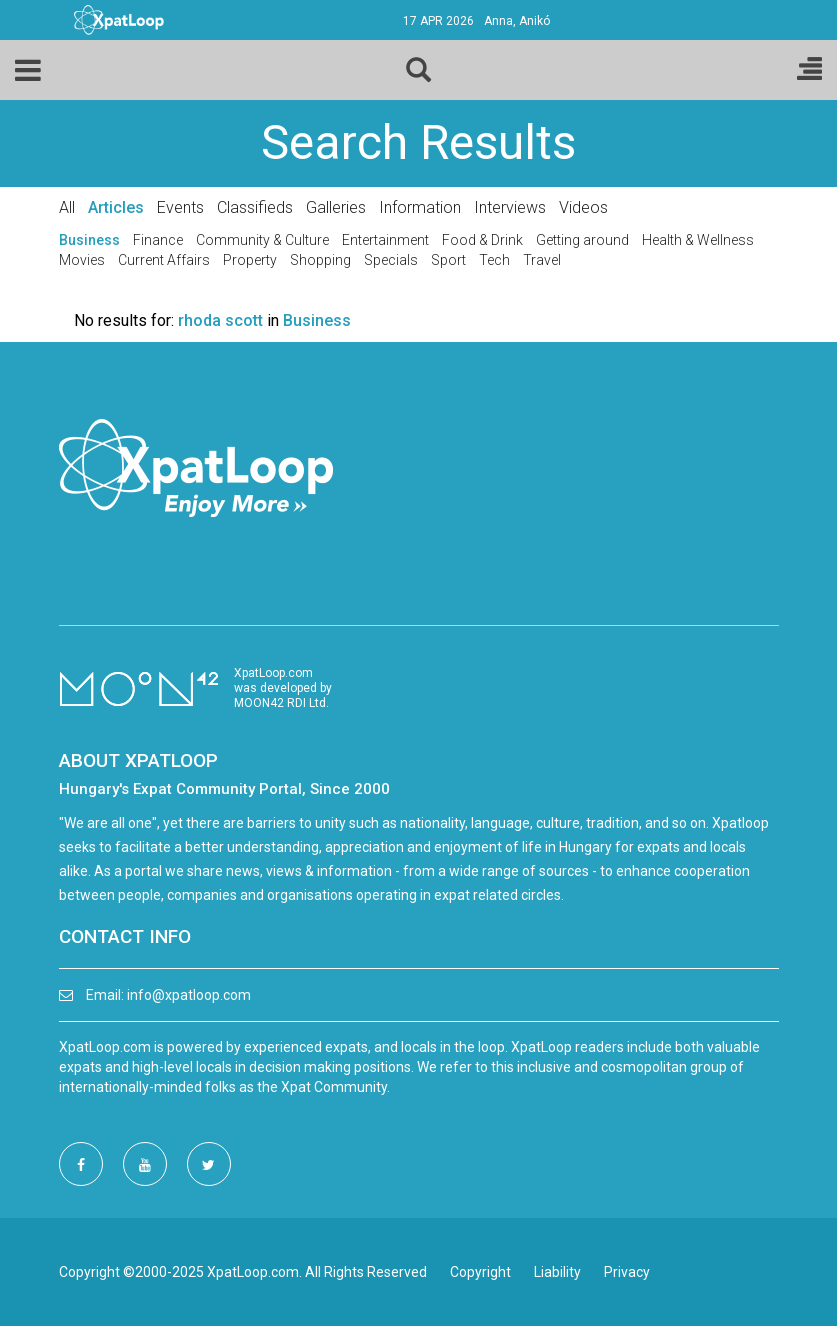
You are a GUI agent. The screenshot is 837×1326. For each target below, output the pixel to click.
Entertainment (385, 240)
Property (250, 260)
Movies (82, 260)
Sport (448, 260)
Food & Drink (482, 240)
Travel (542, 260)
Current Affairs (164, 260)
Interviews (510, 207)
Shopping (320, 260)
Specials (391, 260)
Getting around (582, 240)
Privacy (627, 1272)
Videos (583, 207)
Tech (494, 260)
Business (89, 240)
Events (180, 207)
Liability (557, 1272)
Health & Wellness (698, 240)
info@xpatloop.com (189, 995)
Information (420, 207)
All (67, 207)
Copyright (480, 1272)
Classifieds (255, 207)
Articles (116, 207)
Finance (158, 240)
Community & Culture (262, 240)
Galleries (336, 207)
